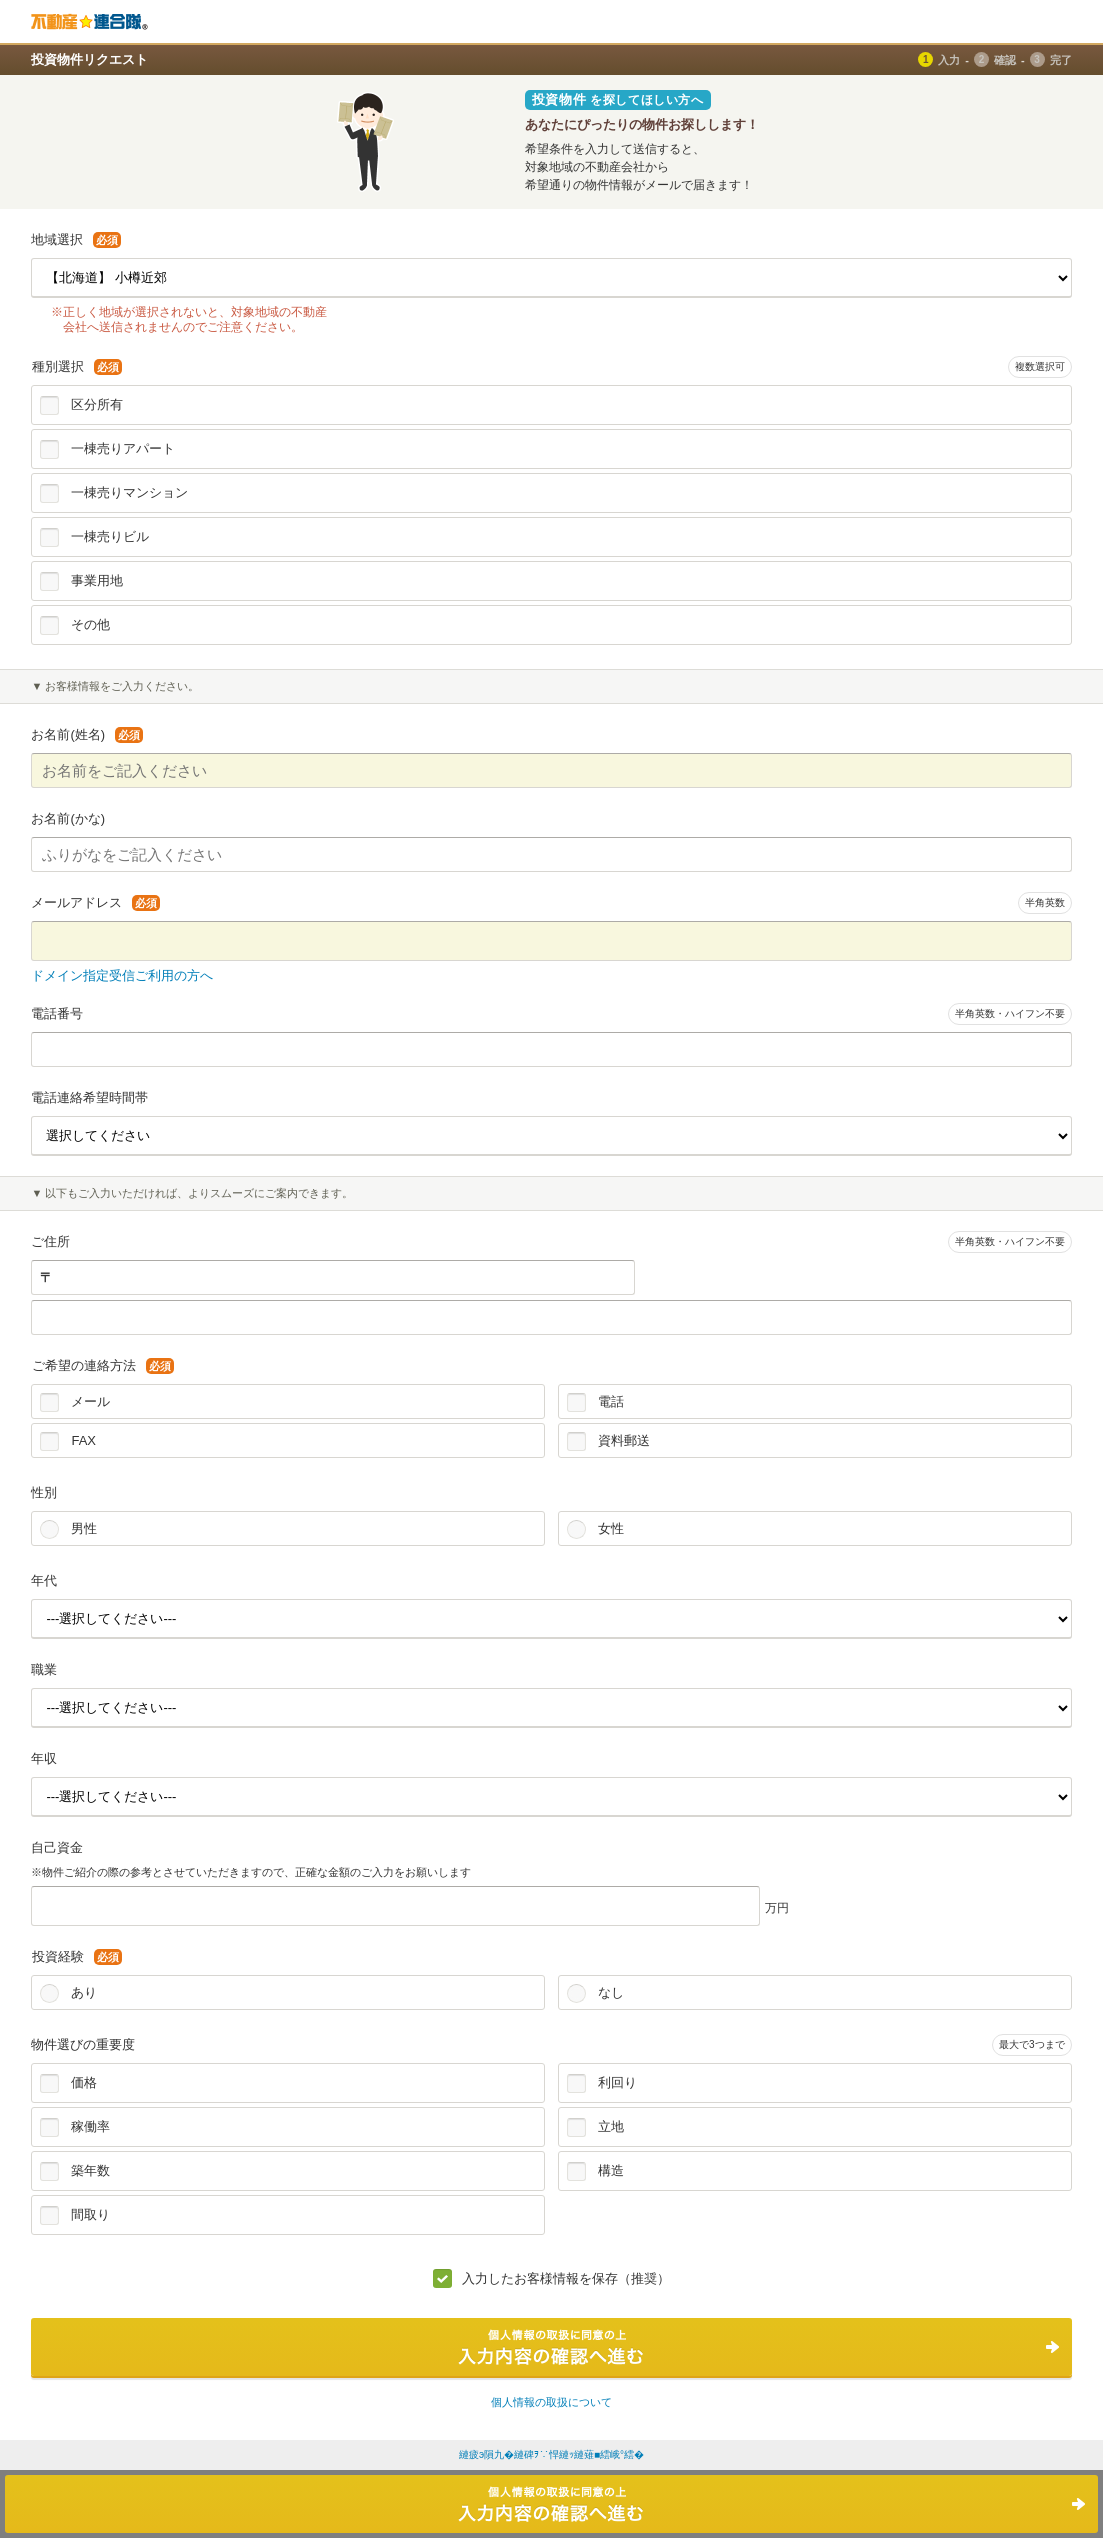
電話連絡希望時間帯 (89, 1097)
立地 (611, 2126)
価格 (84, 2082)
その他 (90, 624)
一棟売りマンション (129, 492)
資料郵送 (624, 1440)
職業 (44, 1669)
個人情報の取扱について (551, 2402)
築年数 (90, 2170)
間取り (90, 2214)
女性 (611, 1528)
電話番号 (57, 1013)
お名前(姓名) (87, 734)
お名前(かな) (68, 818)
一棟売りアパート (123, 448)
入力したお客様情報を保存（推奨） (566, 2278)
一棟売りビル (110, 536)
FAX (83, 1440)
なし (611, 1992)
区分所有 (97, 404)
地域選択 (76, 239)
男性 (84, 1528)
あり (84, 1992)
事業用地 (97, 580)
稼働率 (90, 2126)
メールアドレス (95, 902)
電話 (611, 1401)
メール (90, 1401)
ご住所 (50, 1241)
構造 (611, 2170)
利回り (617, 2082)
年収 (44, 1758)
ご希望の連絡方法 (103, 1365)
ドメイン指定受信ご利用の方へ (122, 975)
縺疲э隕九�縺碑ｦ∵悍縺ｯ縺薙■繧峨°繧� (551, 2454)
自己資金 (57, 1847)
